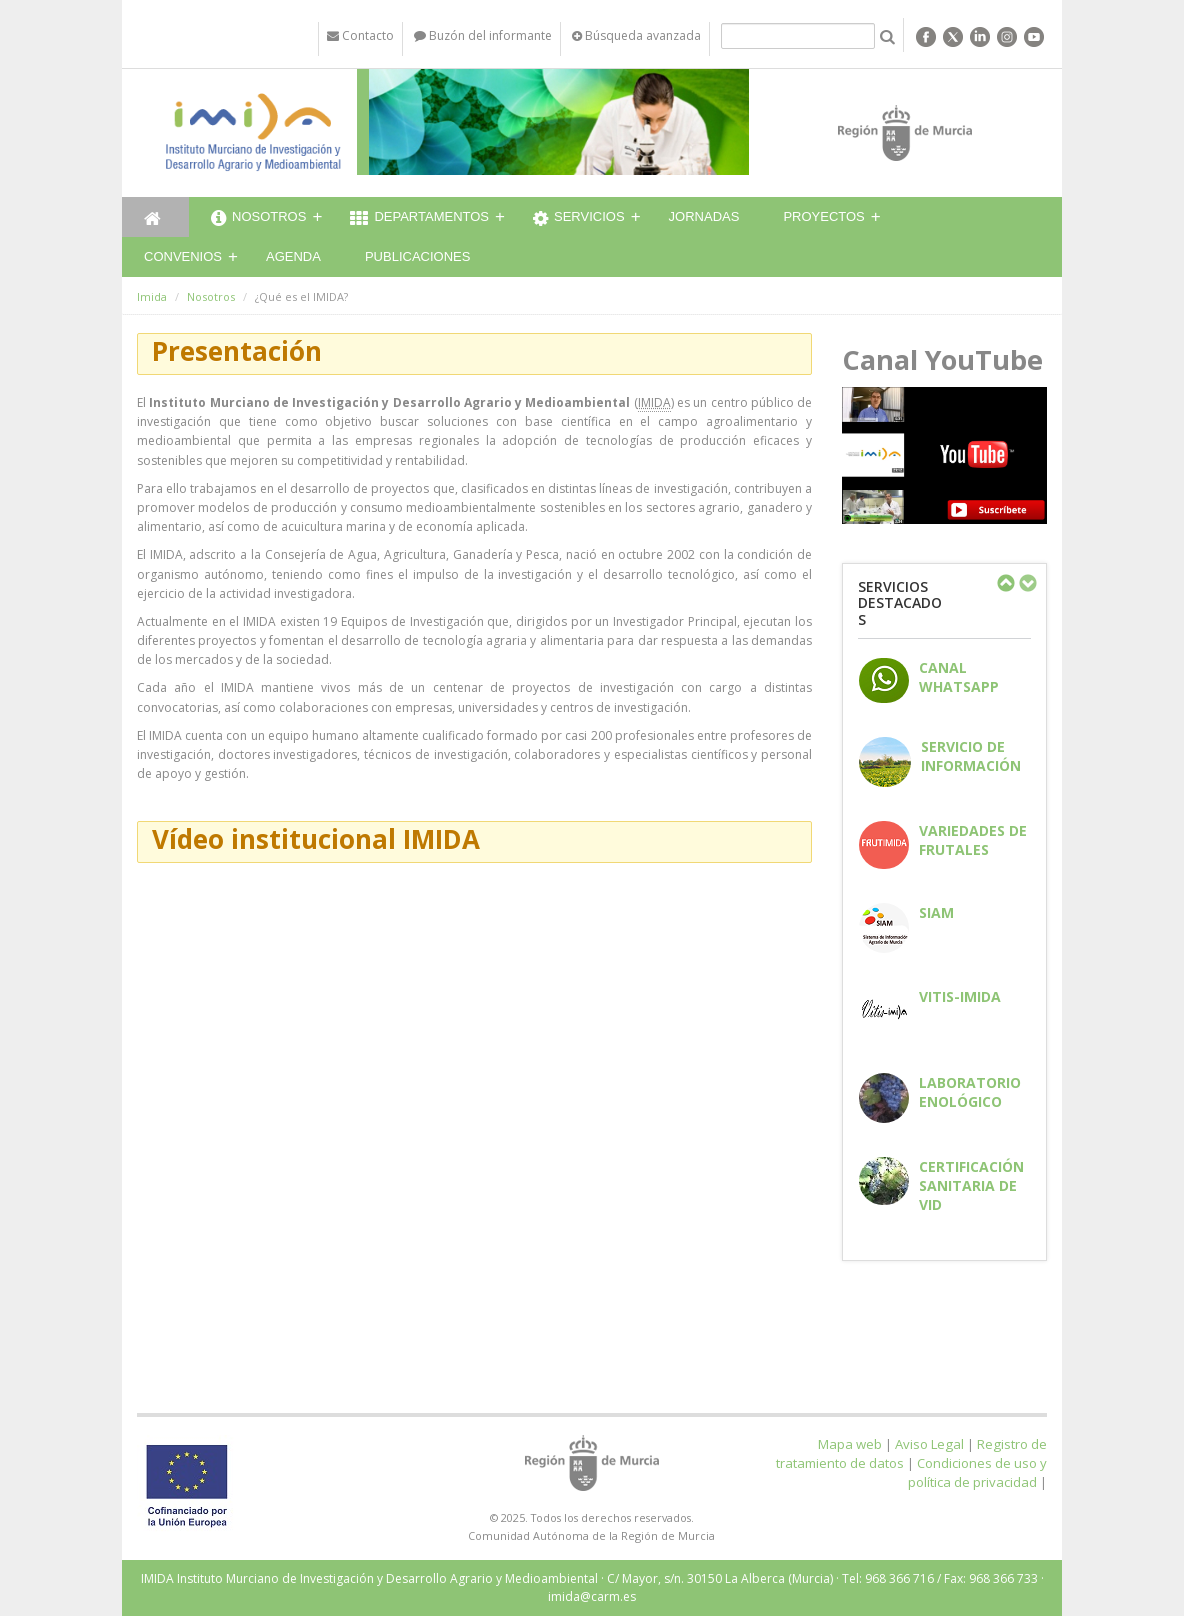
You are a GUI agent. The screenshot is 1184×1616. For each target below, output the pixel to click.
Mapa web (850, 1444)
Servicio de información (971, 756)
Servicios (579, 219)
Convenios (183, 256)
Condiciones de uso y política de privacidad (977, 1472)
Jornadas (704, 216)
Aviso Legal (929, 1444)
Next (1027, 583)
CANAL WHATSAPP (959, 677)
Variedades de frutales (973, 840)
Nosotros (258, 219)
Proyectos (823, 216)
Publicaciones (417, 256)
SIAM (936, 912)
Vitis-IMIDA (960, 996)
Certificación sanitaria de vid (971, 1185)
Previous (1005, 583)
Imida (152, 296)
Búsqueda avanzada (636, 35)
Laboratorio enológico (970, 1092)
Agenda (293, 256)
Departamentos (419, 219)
